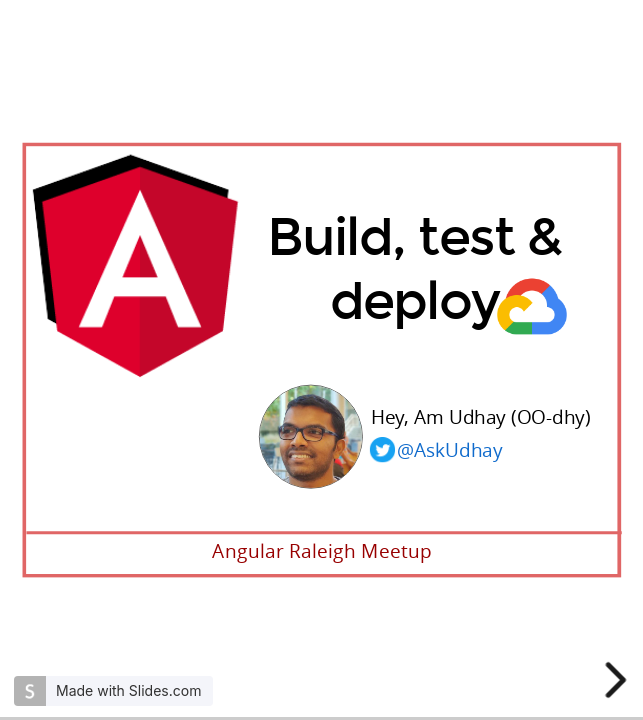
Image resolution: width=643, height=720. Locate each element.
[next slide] (619, 680)
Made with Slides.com (128, 690)
